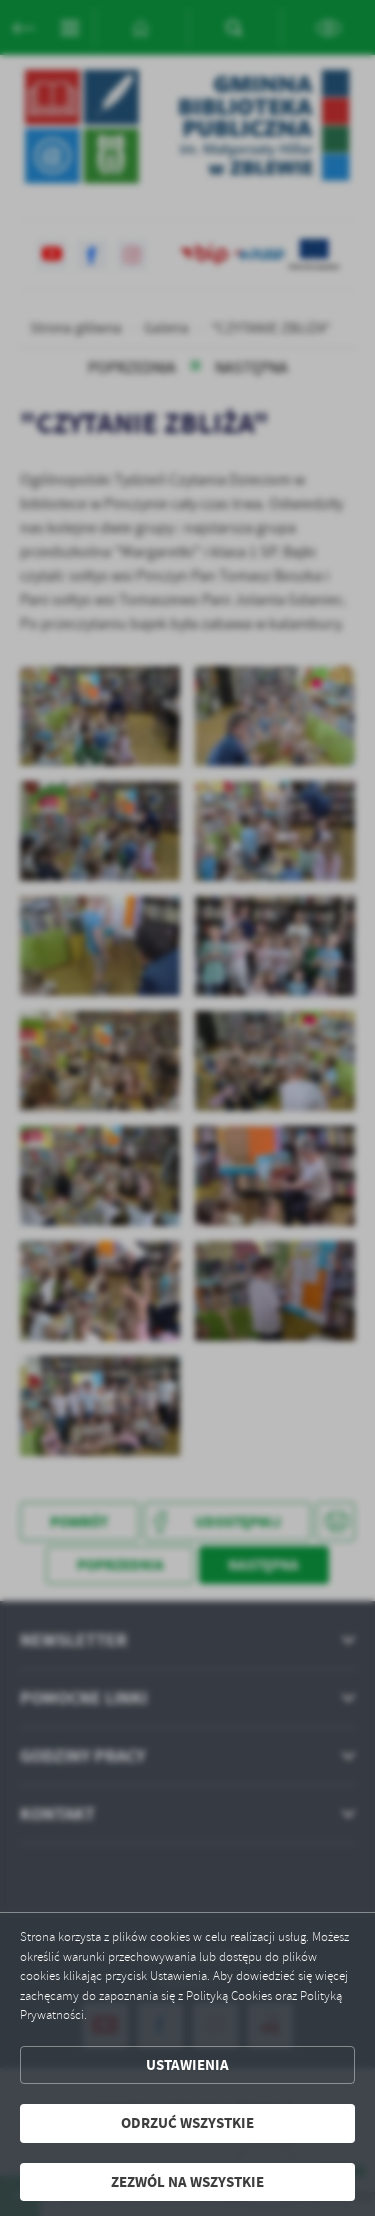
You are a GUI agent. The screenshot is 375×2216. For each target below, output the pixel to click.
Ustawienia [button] (187, 2065)
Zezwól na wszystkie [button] (187, 2182)
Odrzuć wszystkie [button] (187, 2123)
